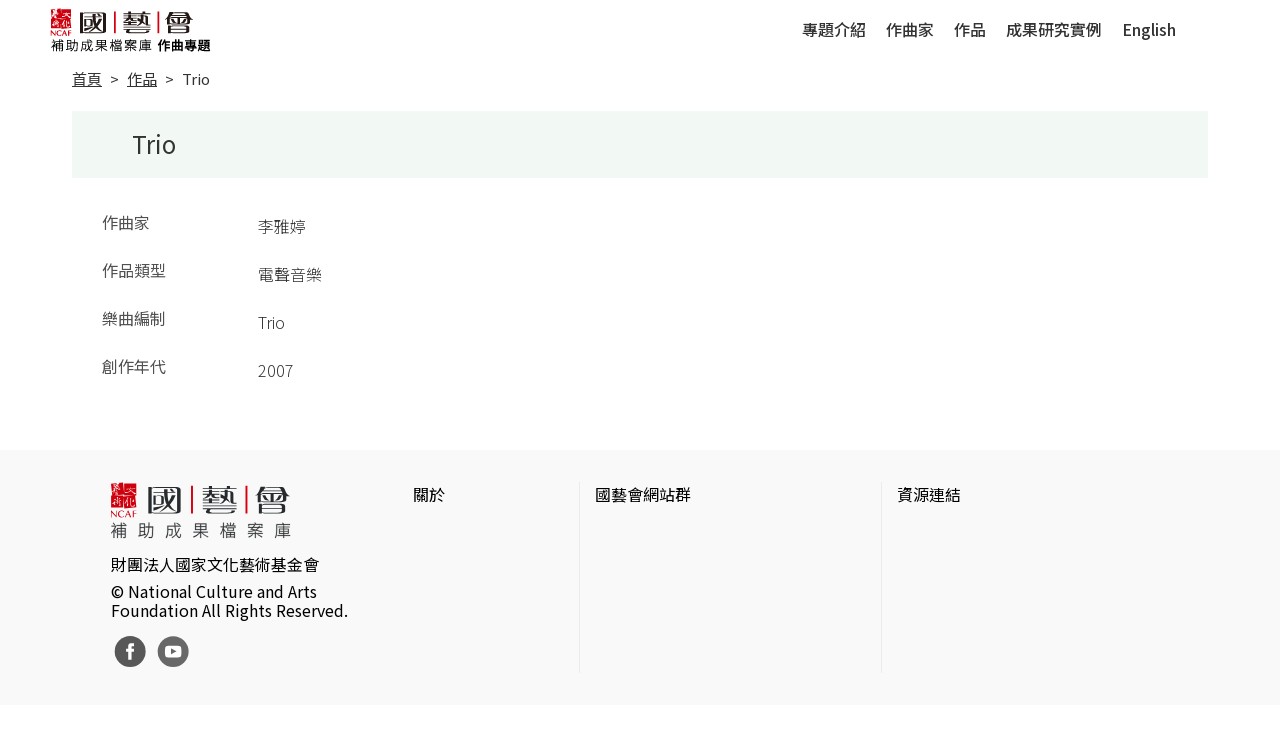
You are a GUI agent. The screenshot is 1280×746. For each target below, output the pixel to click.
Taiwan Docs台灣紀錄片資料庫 (1005, 694)
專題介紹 (834, 29)
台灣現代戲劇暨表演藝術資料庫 (1009, 662)
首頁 (87, 78)
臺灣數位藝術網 (953, 598)
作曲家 (910, 29)
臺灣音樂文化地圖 (961, 630)
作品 (970, 29)
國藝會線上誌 (643, 566)
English (1149, 29)
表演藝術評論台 (651, 598)
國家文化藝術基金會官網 (683, 534)
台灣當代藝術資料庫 (969, 534)
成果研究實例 (1054, 29)
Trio (196, 78)
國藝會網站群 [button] (643, 494)
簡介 (429, 534)
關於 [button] (429, 494)
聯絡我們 (445, 598)
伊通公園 (929, 566)
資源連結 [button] (929, 494)
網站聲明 (445, 566)
